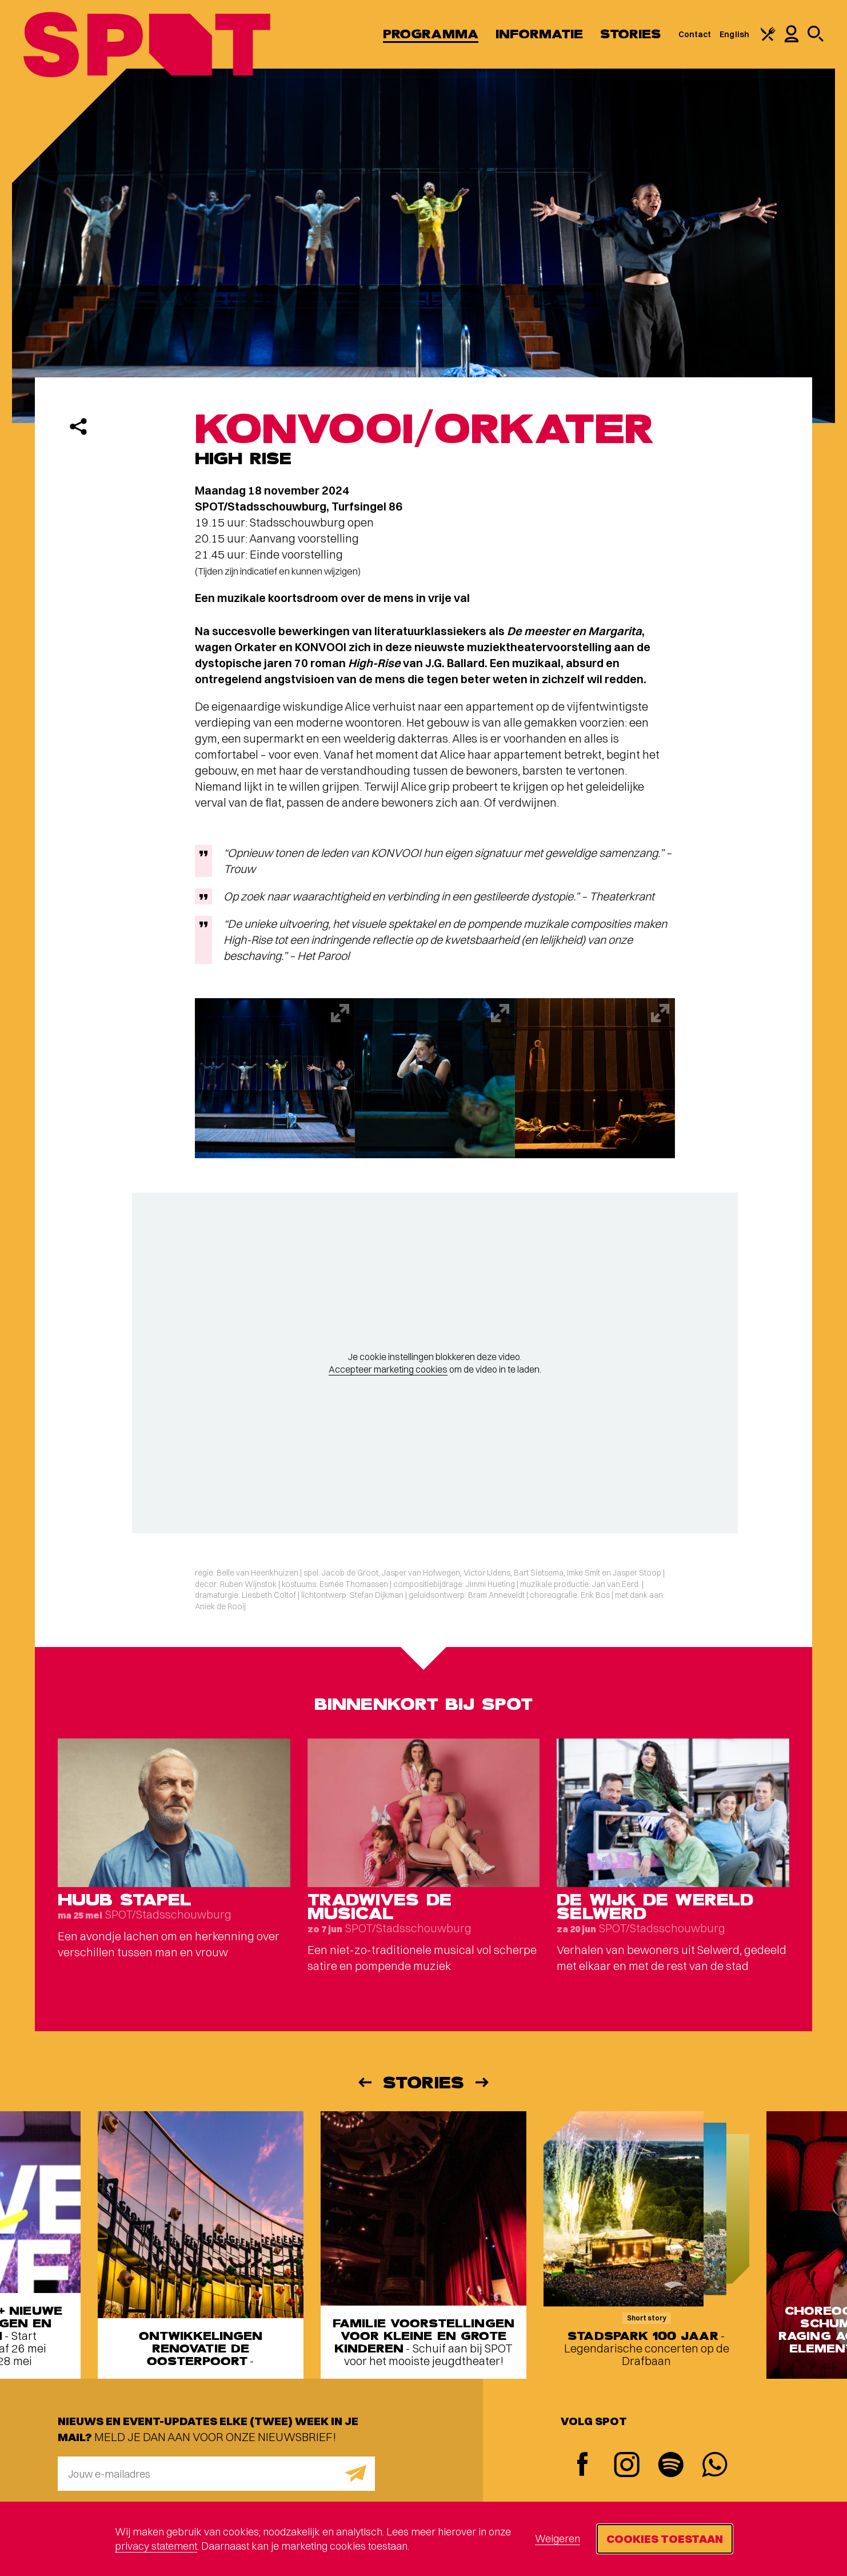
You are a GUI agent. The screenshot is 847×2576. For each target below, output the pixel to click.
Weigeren (557, 2538)
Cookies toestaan (664, 2538)
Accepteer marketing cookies (388, 1369)
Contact (695, 34)
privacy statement (156, 2546)
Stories (630, 34)
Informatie (539, 34)
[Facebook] (583, 2465)
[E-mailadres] (216, 2474)
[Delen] (78, 426)
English (734, 34)
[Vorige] (364, 2082)
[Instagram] (627, 2466)
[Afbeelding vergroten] (275, 1078)
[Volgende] (483, 2082)
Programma (430, 34)
